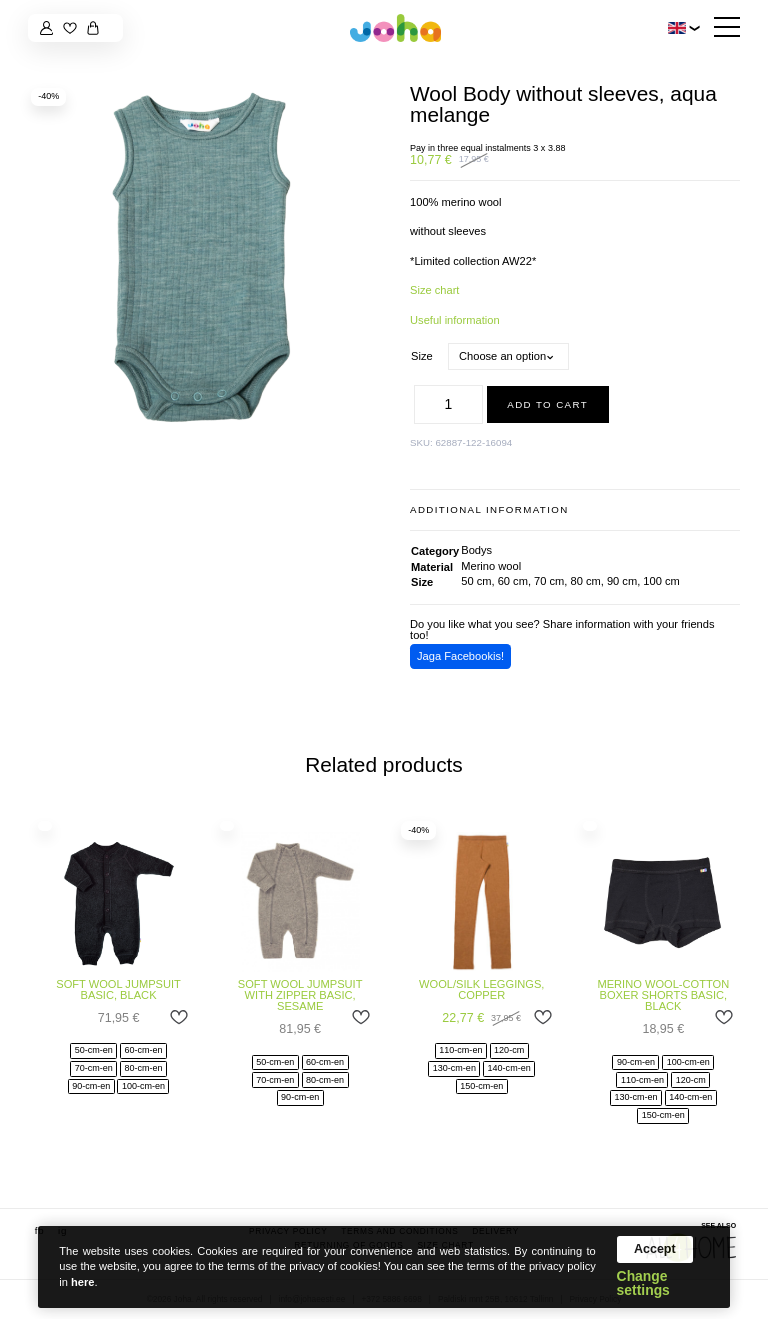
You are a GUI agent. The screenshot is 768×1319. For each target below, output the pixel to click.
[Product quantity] (449, 404)
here (82, 1282)
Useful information (455, 320)
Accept (655, 1249)
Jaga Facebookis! (460, 656)
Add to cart (547, 404)
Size (422, 356)
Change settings (643, 1284)
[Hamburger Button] (727, 28)
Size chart (434, 290)
